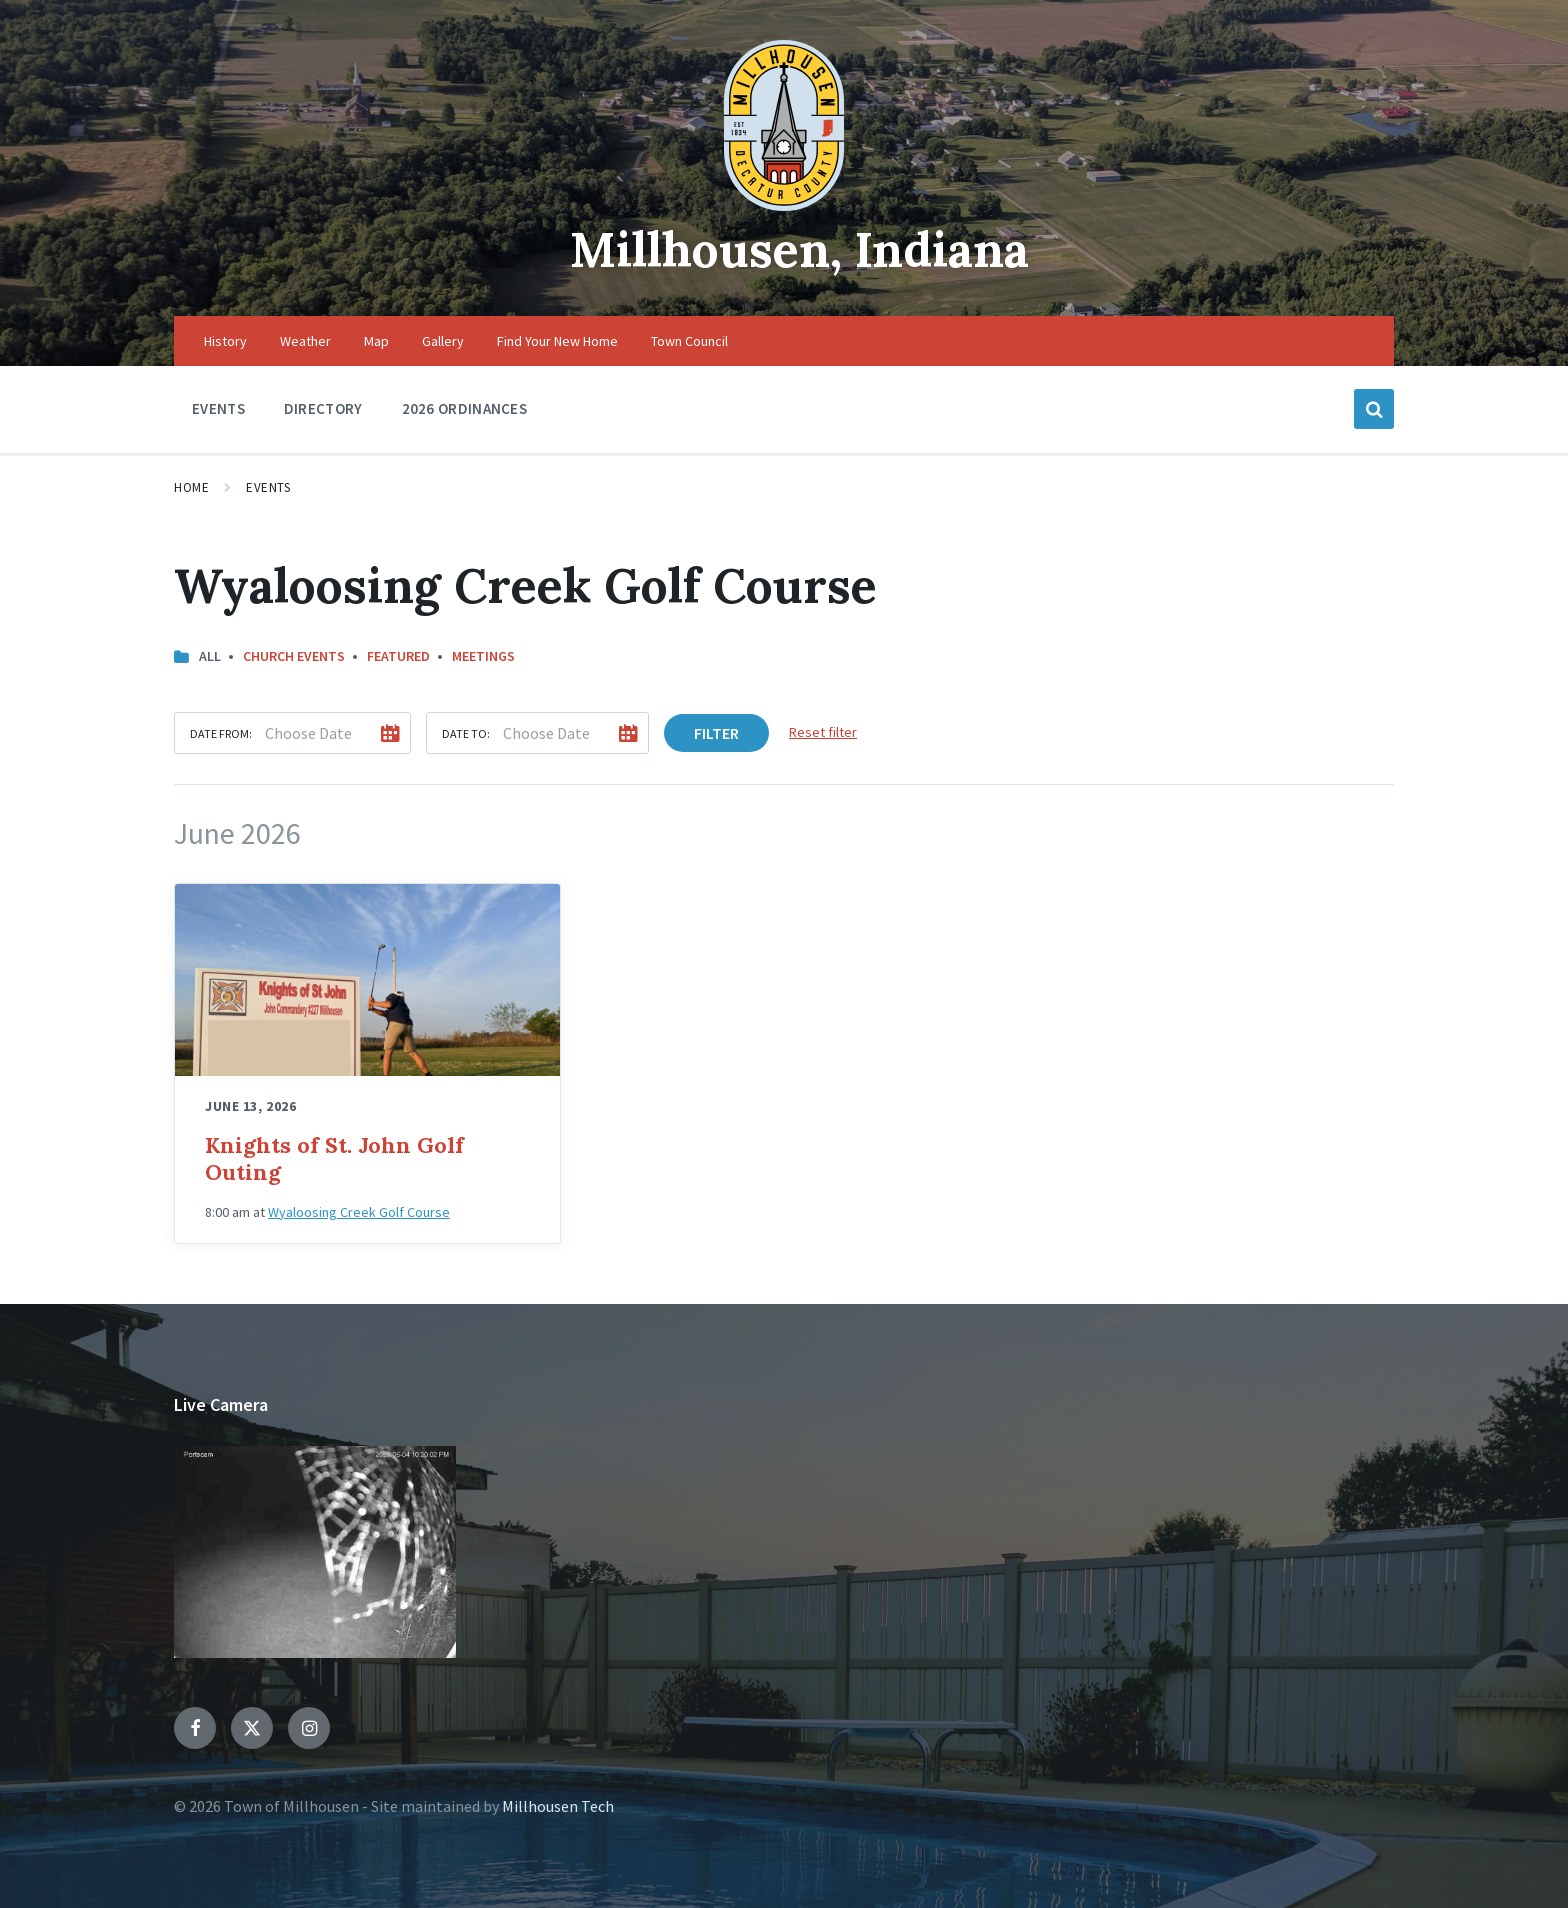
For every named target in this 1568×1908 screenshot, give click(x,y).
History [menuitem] (225, 341)
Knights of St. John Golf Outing (334, 1159)
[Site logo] (784, 205)
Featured (398, 656)
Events (268, 487)
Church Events (294, 656)
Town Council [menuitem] (689, 341)
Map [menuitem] (376, 341)
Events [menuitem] (218, 408)
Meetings (483, 656)
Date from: (221, 733)
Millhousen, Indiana (799, 249)
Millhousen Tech (558, 1806)
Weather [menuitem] (305, 341)
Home (191, 487)
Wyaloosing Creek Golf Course (359, 1212)
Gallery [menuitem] (443, 341)
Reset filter (823, 732)
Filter (716, 733)
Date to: (466, 733)
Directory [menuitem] (323, 408)
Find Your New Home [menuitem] (557, 341)
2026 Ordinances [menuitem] (465, 408)
